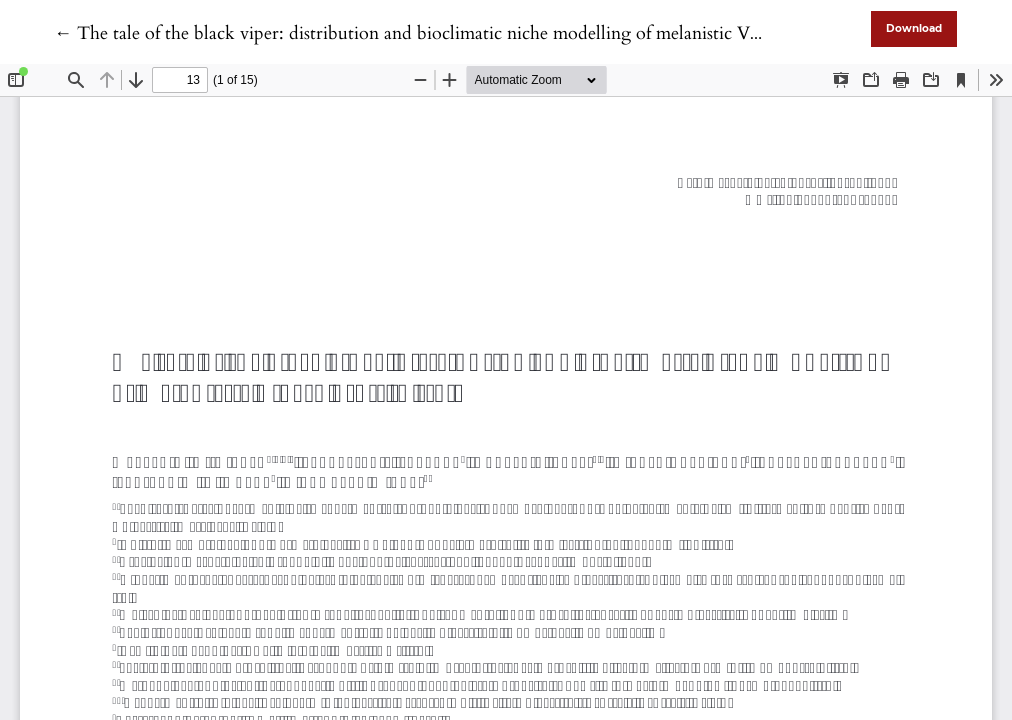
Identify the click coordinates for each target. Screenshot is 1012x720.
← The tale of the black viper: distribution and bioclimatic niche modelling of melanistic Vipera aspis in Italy (471, 33)
